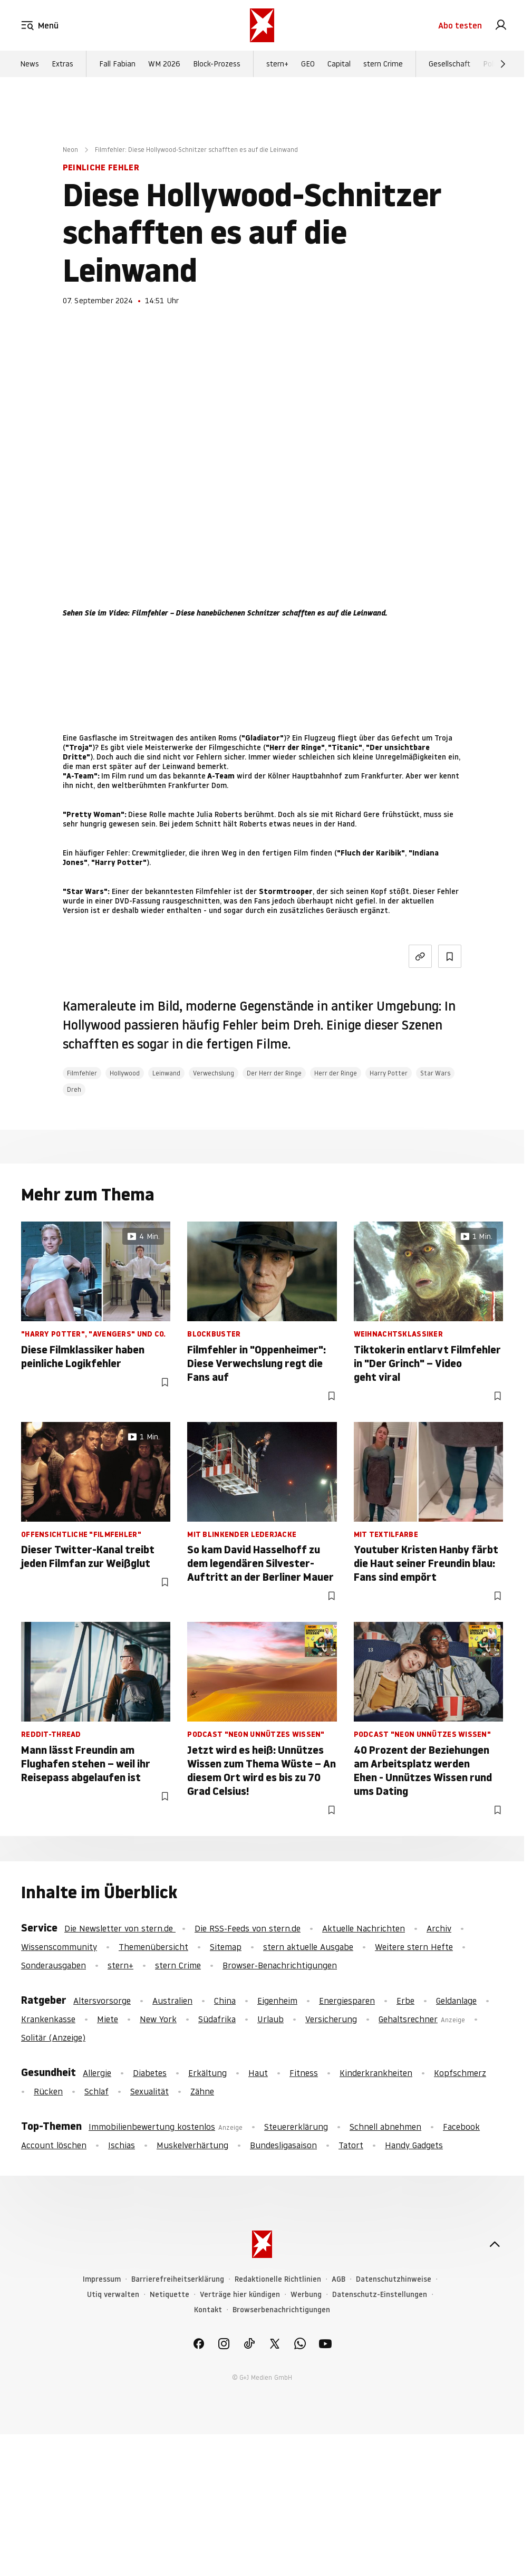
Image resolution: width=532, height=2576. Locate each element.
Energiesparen (347, 2000)
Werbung (306, 2294)
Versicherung (331, 2019)
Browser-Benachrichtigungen (280, 1965)
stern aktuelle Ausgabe (308, 1946)
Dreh (74, 1089)
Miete (107, 2019)
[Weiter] (503, 63)
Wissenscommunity (59, 1946)
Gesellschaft (449, 64)
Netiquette (169, 2294)
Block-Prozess (216, 64)
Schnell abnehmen (385, 2126)
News (29, 64)
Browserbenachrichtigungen (281, 2309)
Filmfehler (82, 1073)
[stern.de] (262, 25)
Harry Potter (389, 1073)
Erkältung (207, 2073)
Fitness (303, 2073)
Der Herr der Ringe (274, 1073)
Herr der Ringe (335, 1073)
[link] (500, 25)
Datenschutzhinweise (393, 2279)
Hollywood (125, 1073)
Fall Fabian (117, 64)
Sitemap (225, 1946)
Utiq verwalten (113, 2294)
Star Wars (435, 1073)
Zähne (202, 2091)
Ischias (121, 2145)
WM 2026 (164, 64)
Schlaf (96, 2091)
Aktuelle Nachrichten (363, 1928)
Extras (62, 64)
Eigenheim (277, 2000)
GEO (308, 64)
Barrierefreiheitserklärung (177, 2279)
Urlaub (270, 2019)
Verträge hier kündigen (240, 2294)
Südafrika (217, 2019)
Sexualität (149, 2091)
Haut (258, 2073)
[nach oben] (494, 2244)
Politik (493, 64)
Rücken (48, 2091)
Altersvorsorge (102, 2000)
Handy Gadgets (414, 2145)
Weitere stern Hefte (414, 1946)
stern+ (277, 64)
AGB (338, 2279)
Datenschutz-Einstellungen (379, 2294)
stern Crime (383, 64)
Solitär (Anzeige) (53, 2037)
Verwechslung (213, 1073)
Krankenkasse (48, 2019)
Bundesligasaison (283, 2145)
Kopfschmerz (460, 2073)
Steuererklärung (296, 2126)
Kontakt (208, 2309)
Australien (172, 2000)
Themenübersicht (153, 1946)
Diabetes (150, 2073)
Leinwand (166, 1073)
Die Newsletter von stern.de (120, 1928)
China (225, 2000)
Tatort (350, 2145)
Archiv (439, 1928)
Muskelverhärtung (192, 2145)
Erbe (405, 2000)
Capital (339, 64)
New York (158, 2019)
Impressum (102, 2279)
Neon (70, 149)
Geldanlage (456, 2000)
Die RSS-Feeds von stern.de (248, 1928)
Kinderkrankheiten (376, 2073)
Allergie (97, 2073)
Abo (460, 25)
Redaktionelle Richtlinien (278, 2279)
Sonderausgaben (53, 1965)
